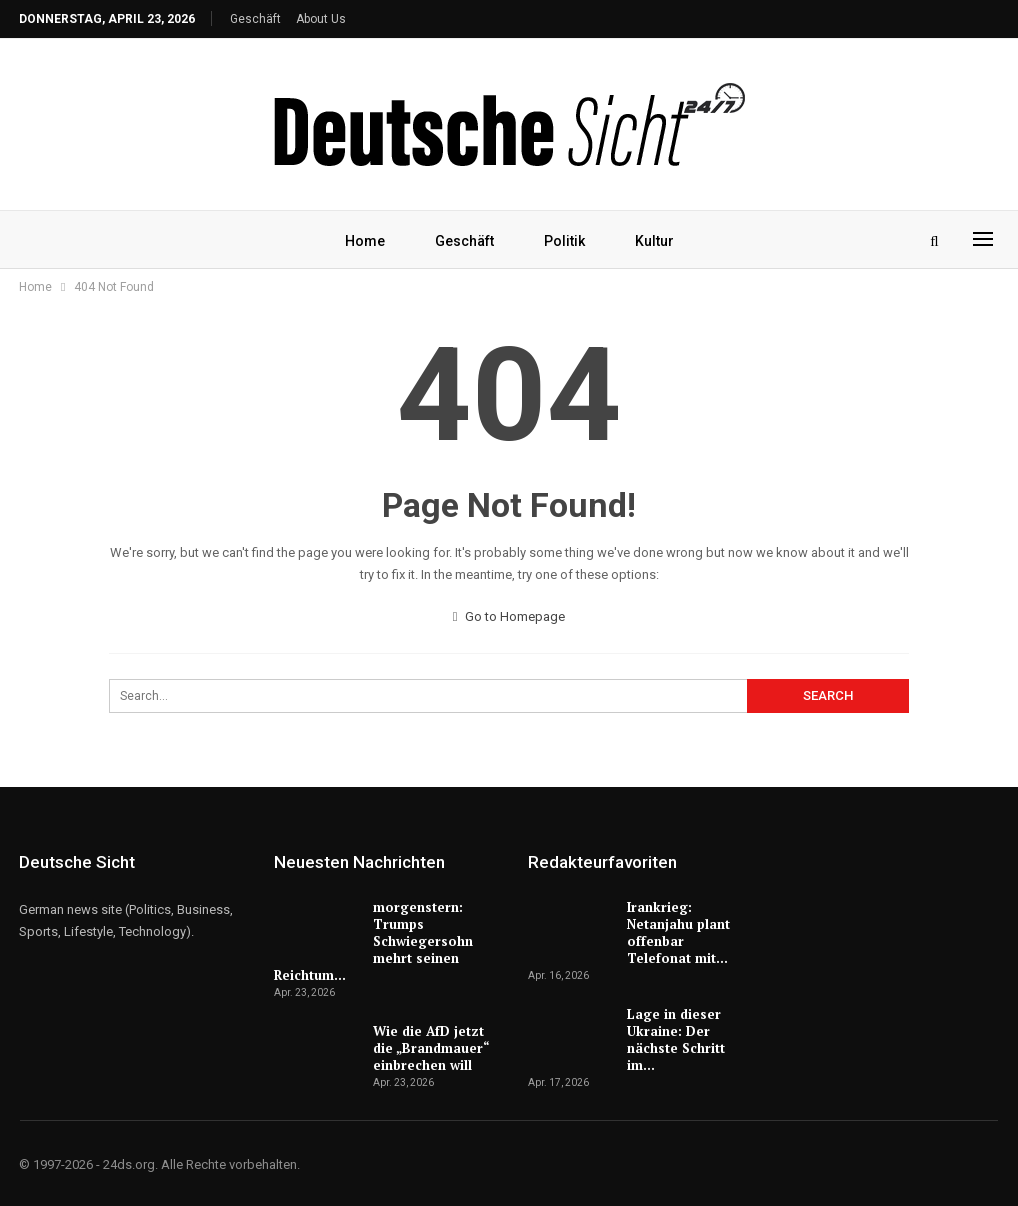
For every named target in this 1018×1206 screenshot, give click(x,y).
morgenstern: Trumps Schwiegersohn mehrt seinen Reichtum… (373, 941)
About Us (321, 19)
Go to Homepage (509, 616)
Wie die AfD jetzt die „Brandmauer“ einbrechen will (431, 1048)
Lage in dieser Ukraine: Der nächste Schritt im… (676, 1039)
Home (360, 241)
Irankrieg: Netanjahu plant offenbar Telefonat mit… (678, 932)
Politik (565, 241)
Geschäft (255, 19)
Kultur (658, 241)
